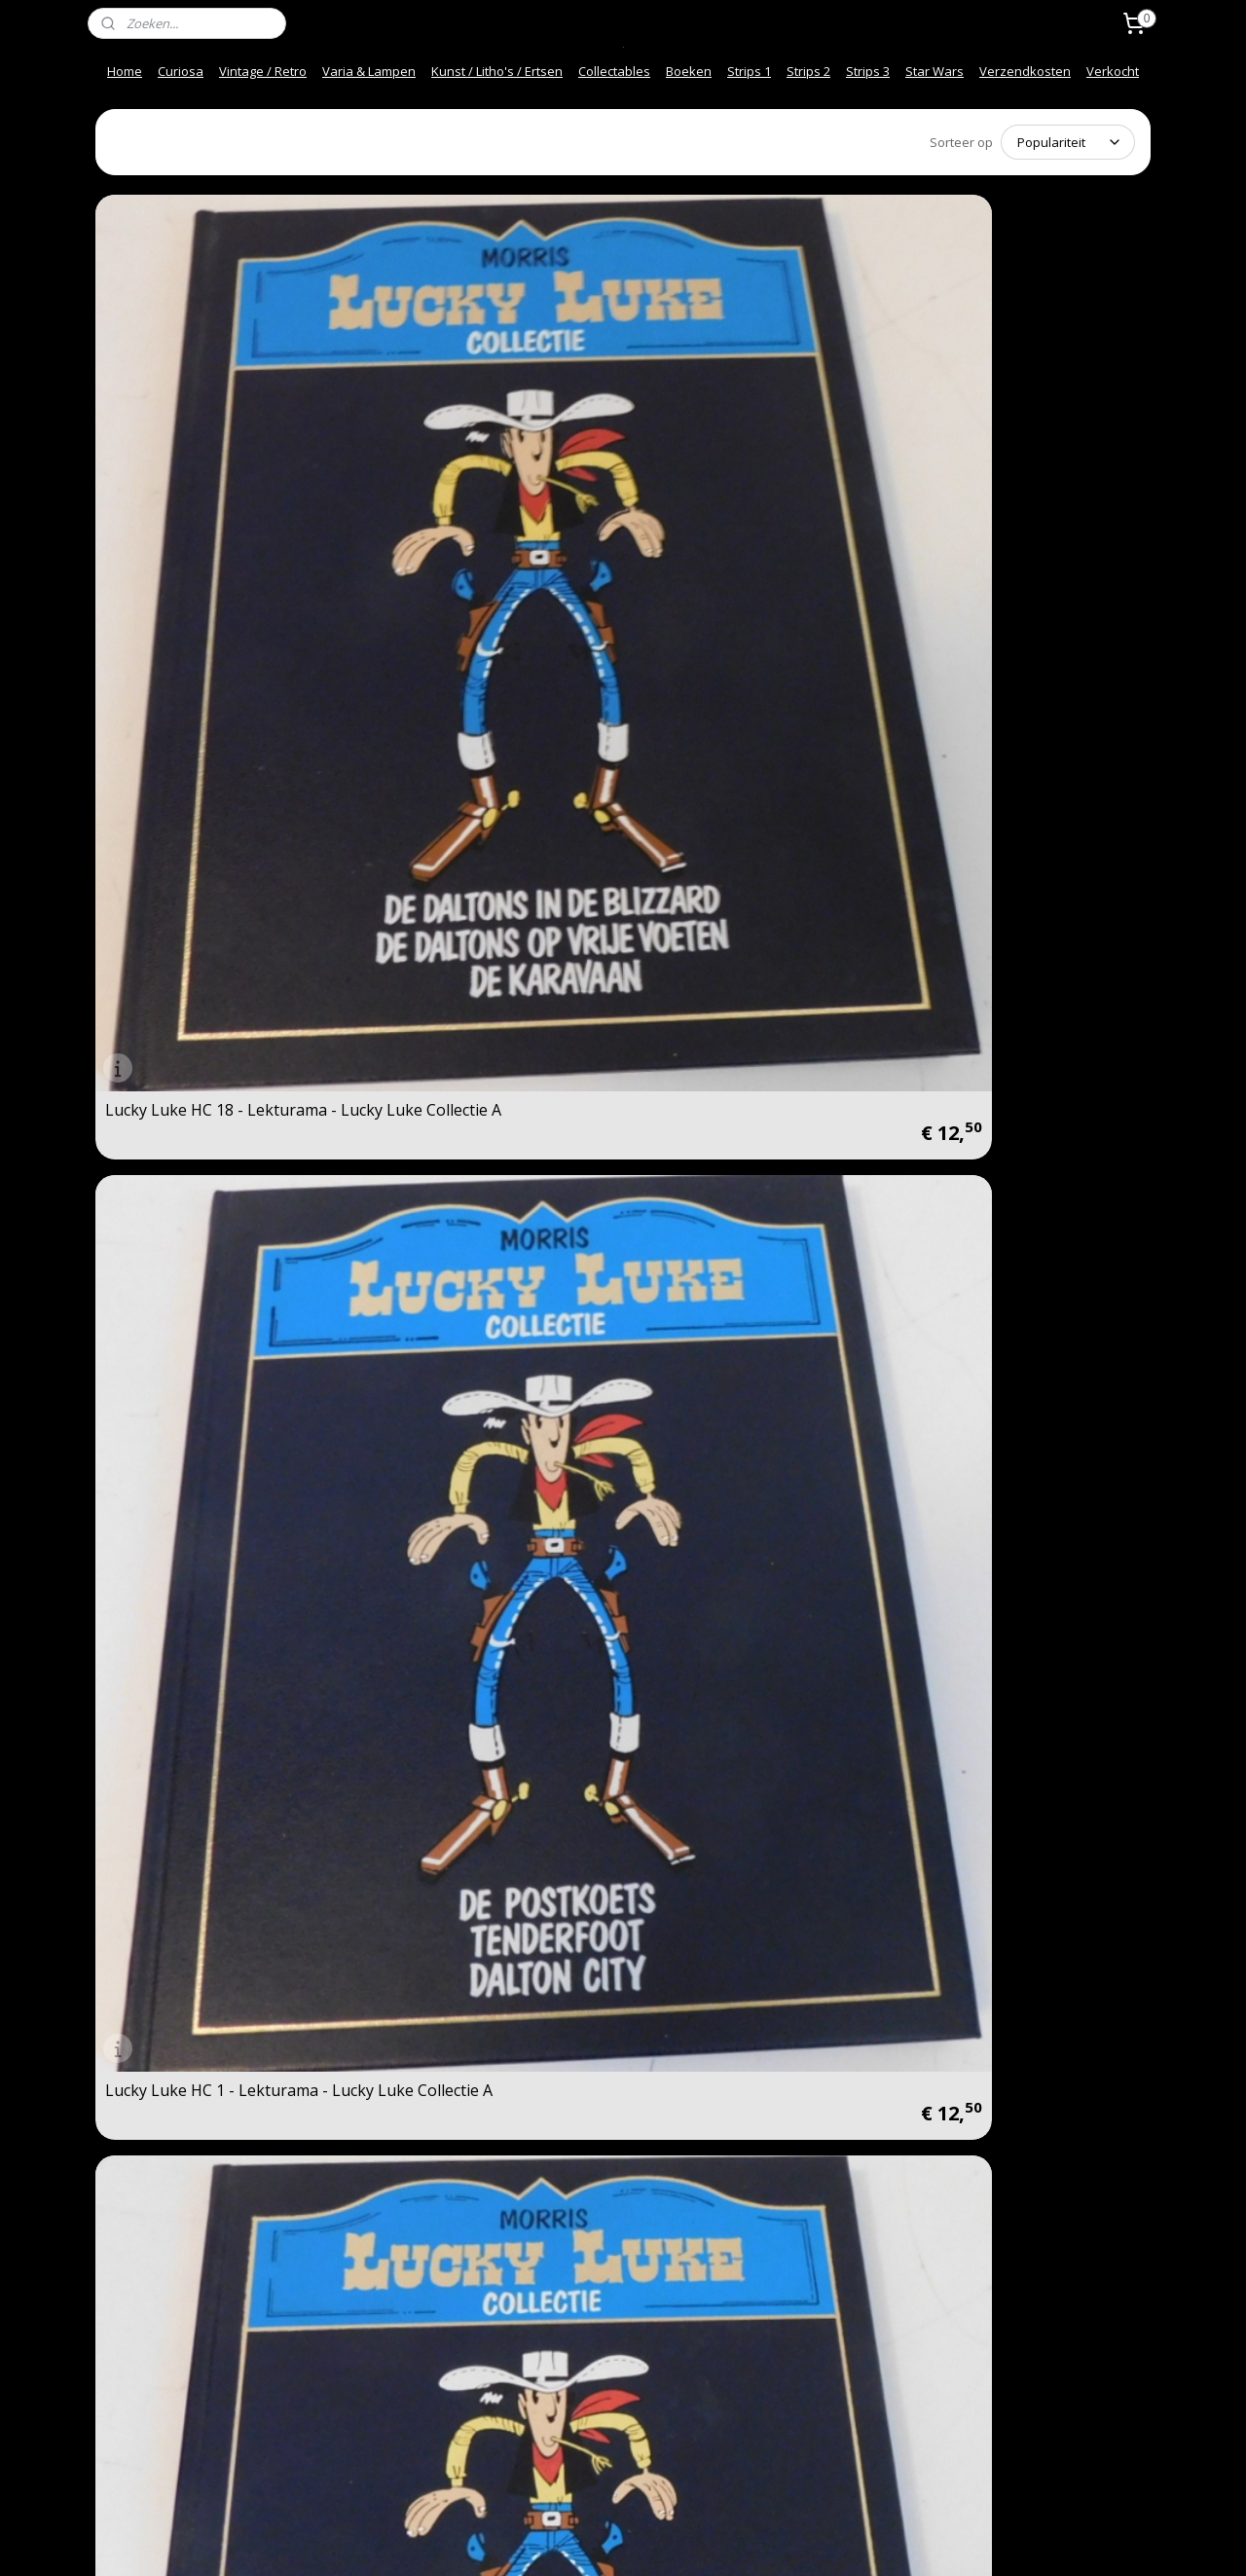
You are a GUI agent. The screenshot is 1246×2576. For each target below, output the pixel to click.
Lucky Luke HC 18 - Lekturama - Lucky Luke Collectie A (221, 455)
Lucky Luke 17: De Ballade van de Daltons (482, 1127)
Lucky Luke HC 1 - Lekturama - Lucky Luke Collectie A (484, 455)
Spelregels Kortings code (389, 2431)
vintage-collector (587, 2264)
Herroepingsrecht (368, 2350)
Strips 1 (749, 71)
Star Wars (934, 71)
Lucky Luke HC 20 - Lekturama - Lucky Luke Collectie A (221, 791)
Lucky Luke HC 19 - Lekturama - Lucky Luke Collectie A (489, 791)
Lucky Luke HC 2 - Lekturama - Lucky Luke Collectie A (752, 791)
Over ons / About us (161, 2370)
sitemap (558, 2540)
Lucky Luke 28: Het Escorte (202, 1134)
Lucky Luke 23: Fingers (187, 1806)
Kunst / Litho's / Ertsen (497, 71)
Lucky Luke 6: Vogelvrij (991, 1806)
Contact (124, 2309)
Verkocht (1112, 71)
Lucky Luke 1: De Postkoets (472, 1470)
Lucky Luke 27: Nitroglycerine (1015, 798)
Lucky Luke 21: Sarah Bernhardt (984, 1127)
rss (599, 2540)
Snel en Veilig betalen (166, 2329)
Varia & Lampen (369, 71)
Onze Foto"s (352, 2391)
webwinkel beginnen (673, 2540)
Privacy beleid (357, 2370)
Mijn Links (345, 2410)
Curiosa (180, 71)
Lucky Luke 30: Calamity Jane (209, 2142)
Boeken (689, 71)
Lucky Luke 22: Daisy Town (203, 1470)
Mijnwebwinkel (843, 2540)
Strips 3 (868, 71)
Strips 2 (808, 71)
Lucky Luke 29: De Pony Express (458, 1799)
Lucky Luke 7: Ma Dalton (730, 1134)
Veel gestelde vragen (165, 2350)
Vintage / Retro (263, 71)
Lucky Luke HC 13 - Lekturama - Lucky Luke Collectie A (756, 455)
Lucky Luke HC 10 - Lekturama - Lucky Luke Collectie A (1024, 455)
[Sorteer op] (1068, 141)
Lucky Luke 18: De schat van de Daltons (753, 1463)
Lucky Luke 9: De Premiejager (748, 1806)
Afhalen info (138, 2391)
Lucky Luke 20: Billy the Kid (1005, 1470)
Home (124, 71)
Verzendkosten (1025, 71)
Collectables (614, 71)
